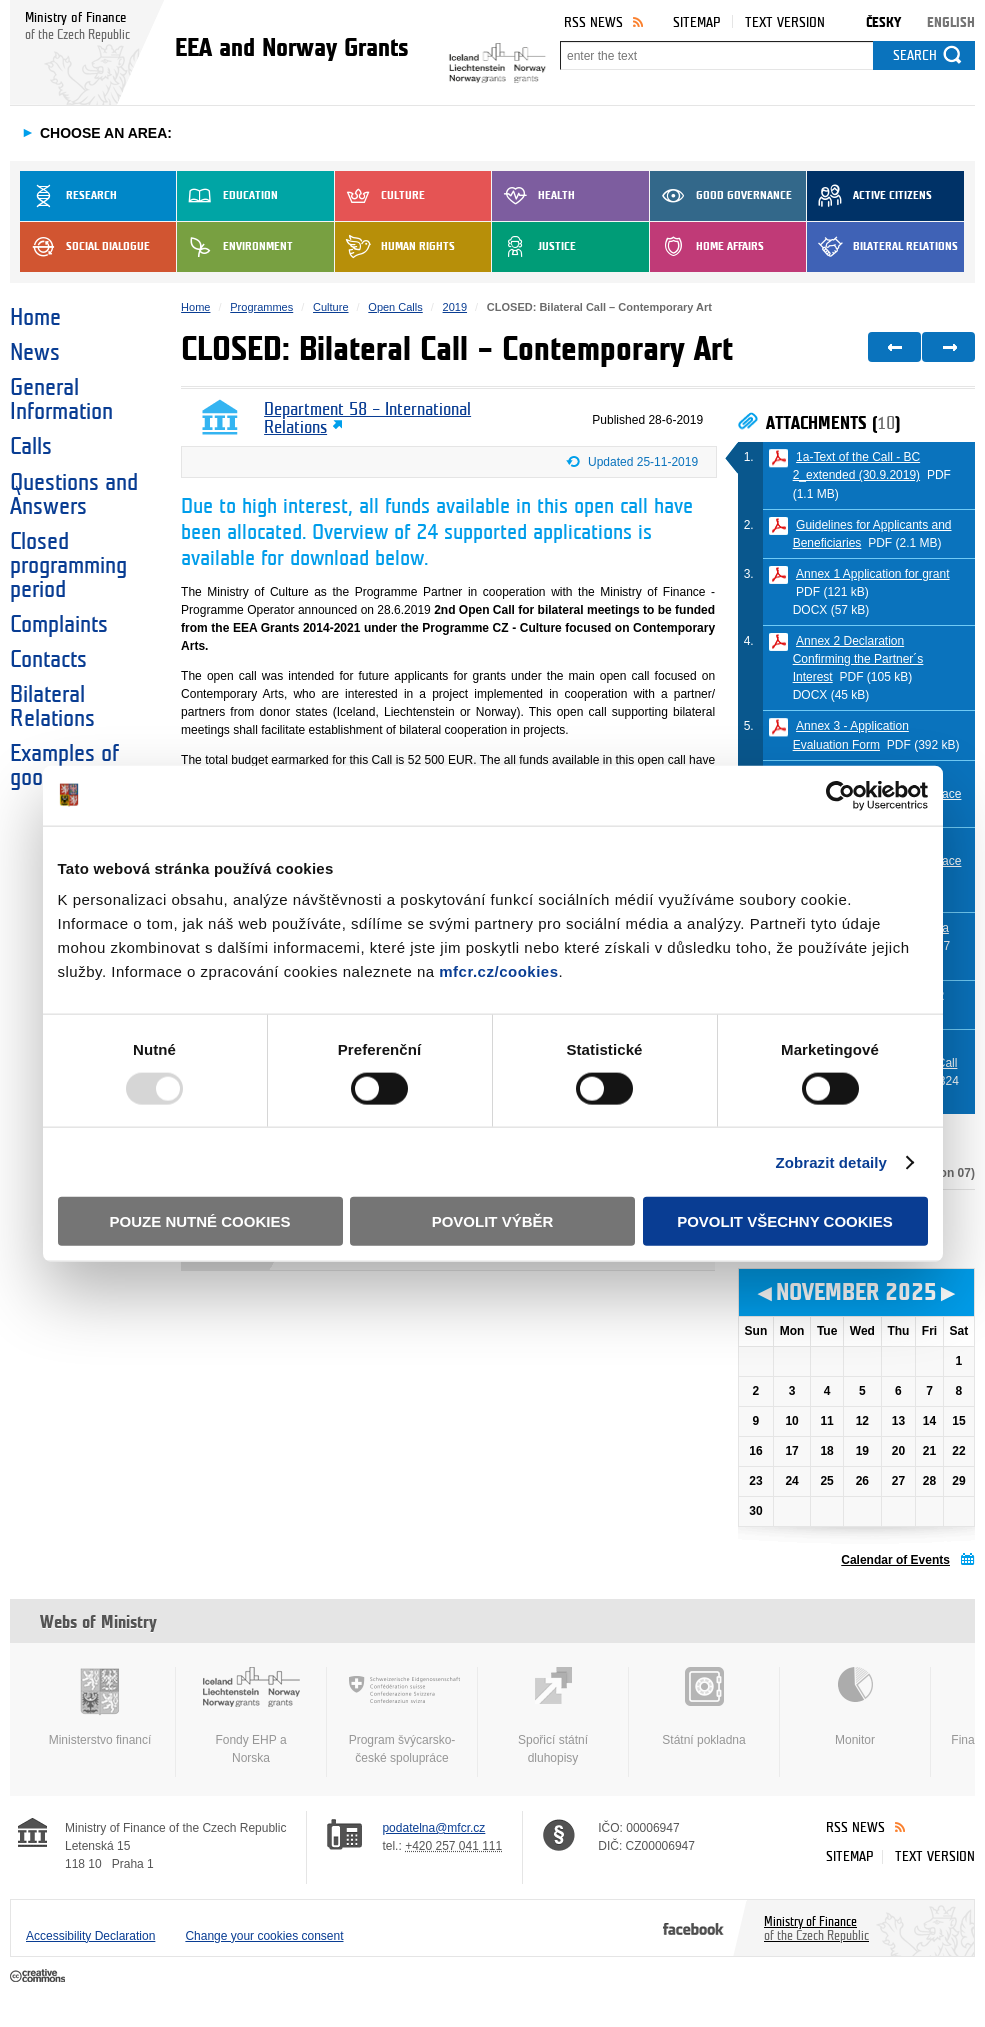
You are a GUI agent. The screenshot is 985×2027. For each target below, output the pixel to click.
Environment (235, 247)
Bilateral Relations (882, 247)
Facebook (693, 1928)
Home (35, 318)
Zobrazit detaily (831, 1161)
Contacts (48, 660)
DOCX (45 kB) (831, 695)
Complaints (59, 625)
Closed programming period (68, 566)
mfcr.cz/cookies (498, 971)
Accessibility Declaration (90, 1936)
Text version (785, 22)
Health (533, 196)
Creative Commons (39, 1977)
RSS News (593, 22)
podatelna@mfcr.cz (433, 1828)
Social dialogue (85, 247)
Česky (883, 22)
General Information (61, 400)
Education (227, 196)
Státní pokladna (704, 1707)
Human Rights (395, 247)
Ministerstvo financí (100, 1707)
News (35, 353)
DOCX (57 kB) (831, 610)
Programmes (261, 307)
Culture (380, 196)
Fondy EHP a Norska (251, 1716)
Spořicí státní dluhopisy (553, 1716)
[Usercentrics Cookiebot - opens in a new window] (840, 795)
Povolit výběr (493, 1221)
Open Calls (395, 307)
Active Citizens (869, 196)
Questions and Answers (74, 495)
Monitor (855, 1707)
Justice (534, 247)
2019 (455, 307)
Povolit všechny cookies (785, 1221)
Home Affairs (707, 247)
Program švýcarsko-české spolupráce (402, 1716)
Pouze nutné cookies (200, 1221)
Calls (31, 447)
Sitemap (696, 22)
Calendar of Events (895, 1560)
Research (68, 196)
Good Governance (721, 196)
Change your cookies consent (264, 1936)
